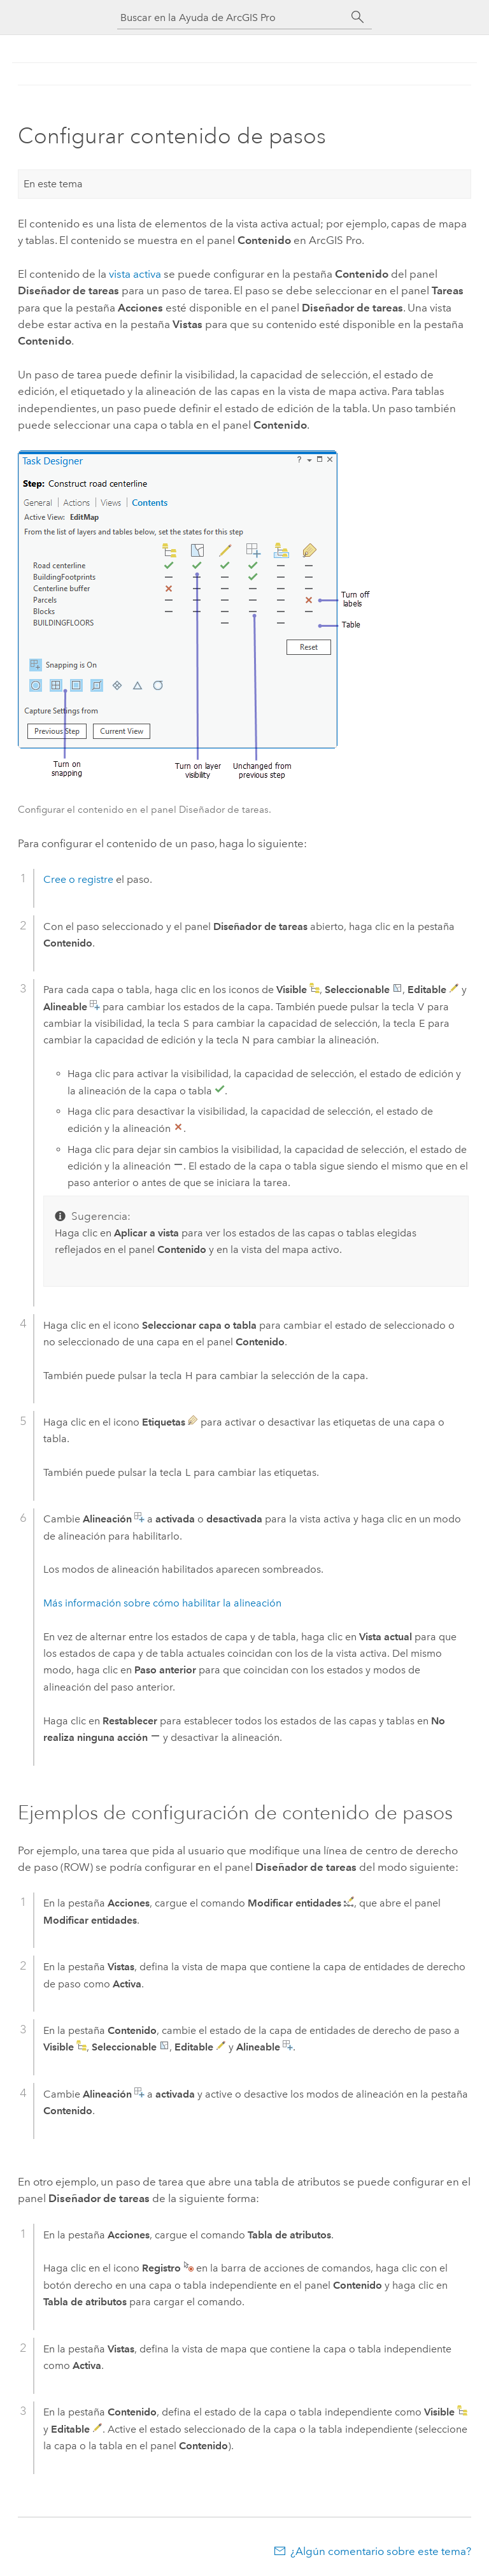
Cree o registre (79, 879)
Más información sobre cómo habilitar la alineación (162, 1603)
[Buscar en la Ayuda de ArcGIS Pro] (231, 17)
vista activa (135, 274)
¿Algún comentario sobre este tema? (380, 2551)
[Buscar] (357, 17)
